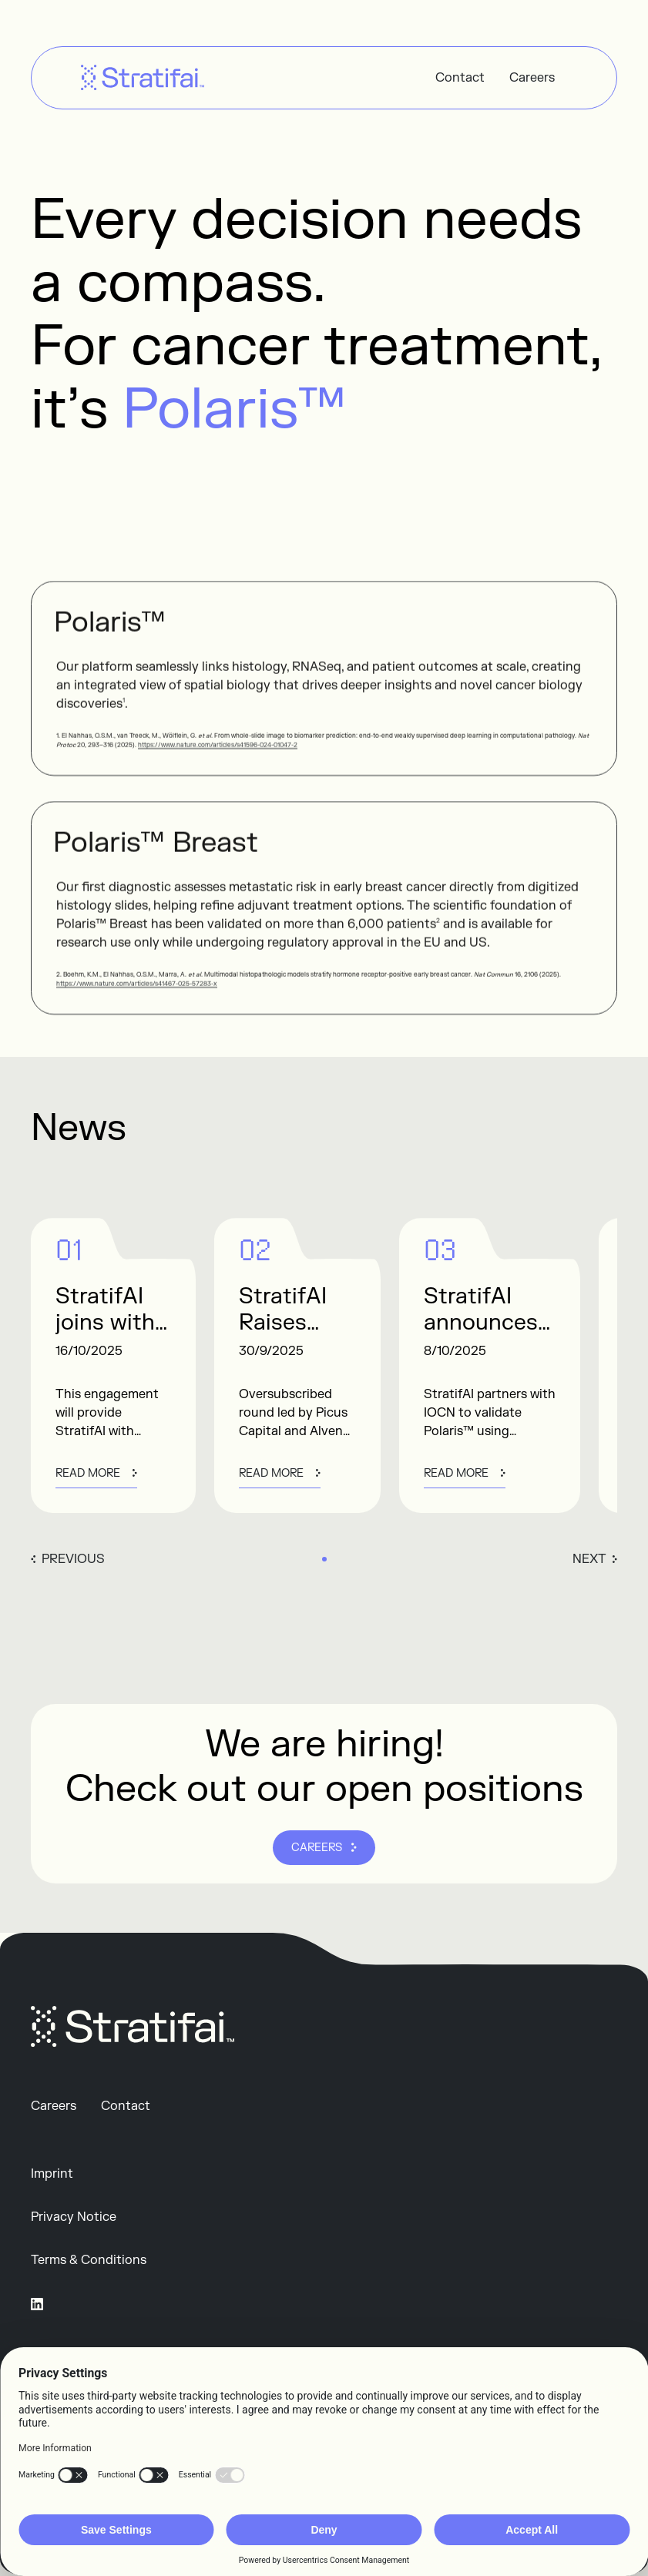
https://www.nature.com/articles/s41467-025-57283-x (136, 992)
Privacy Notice (73, 2217)
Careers (532, 78)
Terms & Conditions (88, 2260)
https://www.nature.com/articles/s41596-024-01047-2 (217, 754)
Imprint (52, 2174)
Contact (460, 78)
